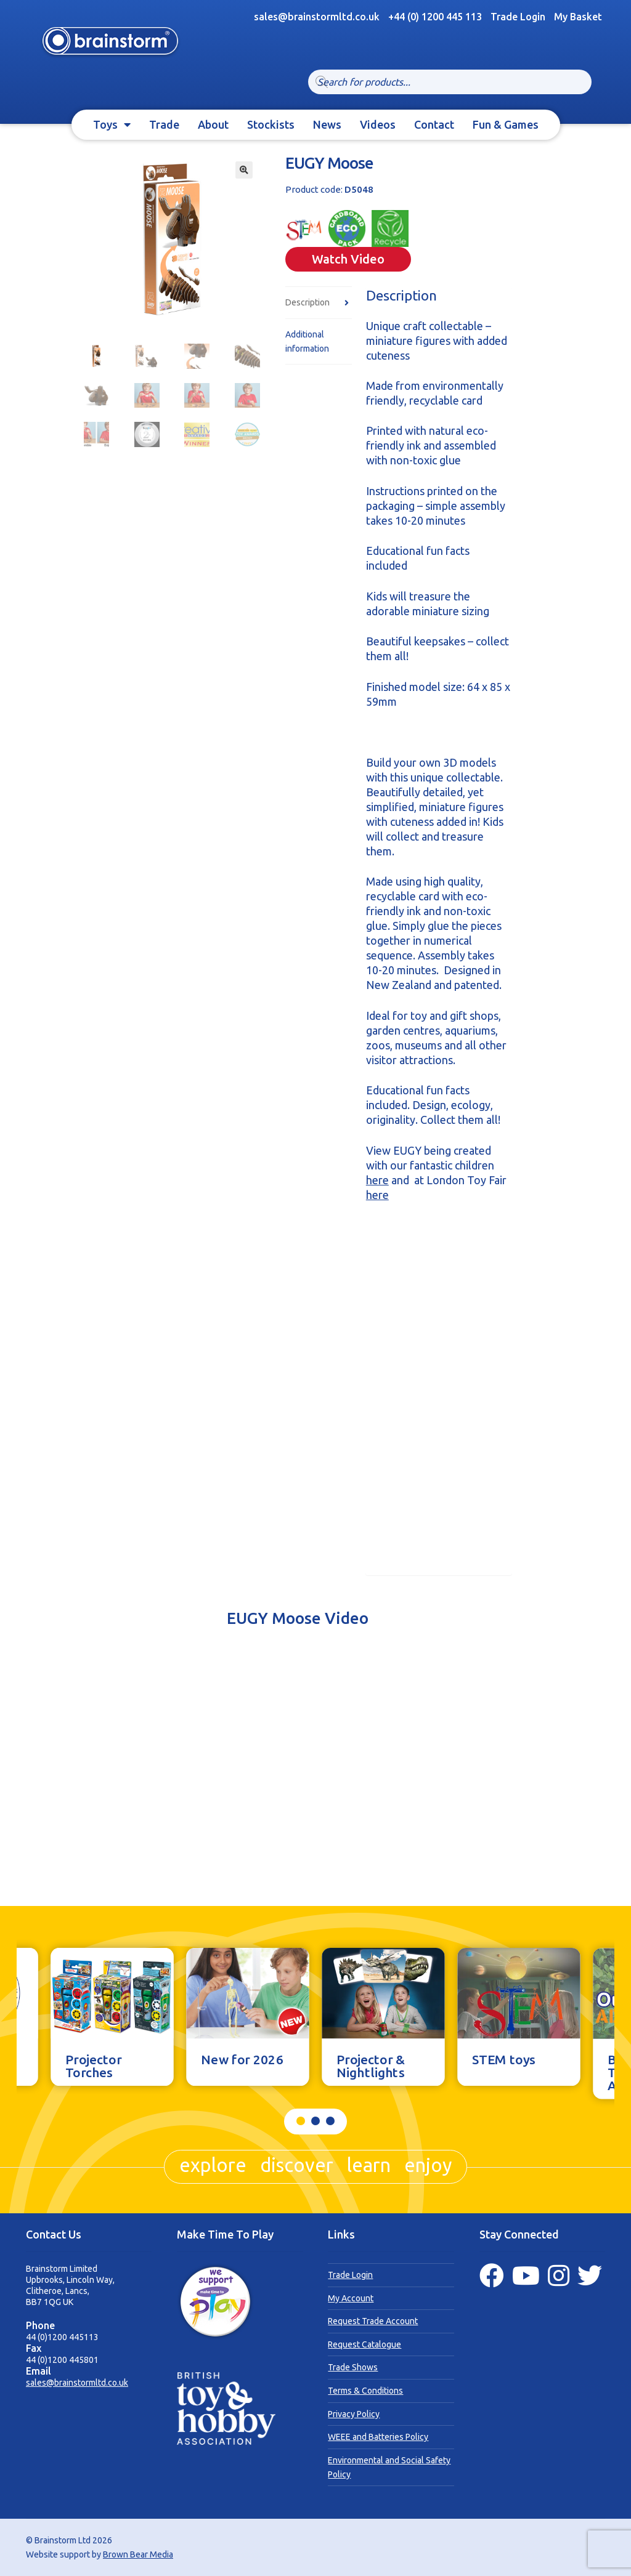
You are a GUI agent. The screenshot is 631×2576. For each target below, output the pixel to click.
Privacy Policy (354, 2414)
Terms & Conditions (365, 2391)
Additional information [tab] (307, 341)
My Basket (578, 16)
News (327, 124)
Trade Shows (353, 2367)
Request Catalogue (364, 2344)
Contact (434, 124)
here (377, 1180)
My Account (350, 2298)
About (213, 124)
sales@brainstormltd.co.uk (77, 2383)
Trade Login (518, 16)
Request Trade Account (373, 2321)
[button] (244, 170)
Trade (164, 124)
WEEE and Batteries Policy (378, 2437)
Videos (378, 124)
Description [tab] (307, 302)
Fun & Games (506, 124)
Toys (105, 124)
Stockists (271, 124)
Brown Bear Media (138, 2554)
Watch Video (348, 259)
